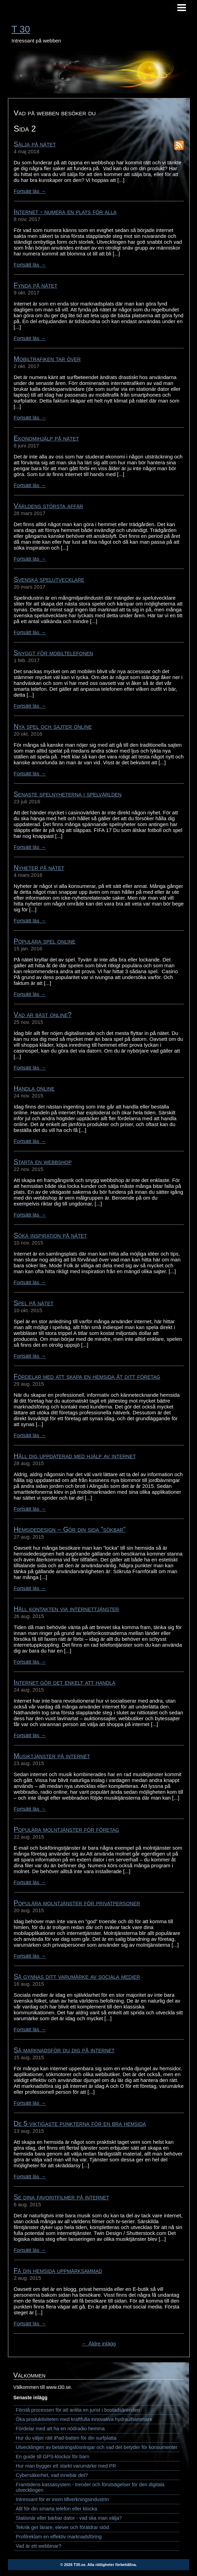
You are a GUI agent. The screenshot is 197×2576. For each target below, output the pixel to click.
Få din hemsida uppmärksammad (58, 2270)
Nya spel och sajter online (53, 726)
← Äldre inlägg (99, 2343)
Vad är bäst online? (43, 1014)
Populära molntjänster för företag (66, 1829)
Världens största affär (48, 506)
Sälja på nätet (35, 144)
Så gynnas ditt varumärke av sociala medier (77, 1976)
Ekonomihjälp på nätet (46, 438)
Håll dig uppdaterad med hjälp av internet (75, 1456)
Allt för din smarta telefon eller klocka (56, 2508)
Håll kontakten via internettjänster (66, 1609)
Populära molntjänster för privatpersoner (77, 1903)
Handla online (34, 1088)
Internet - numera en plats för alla (65, 211)
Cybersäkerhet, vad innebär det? (52, 2475)
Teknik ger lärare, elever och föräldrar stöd (62, 2527)
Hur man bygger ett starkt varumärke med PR (66, 2466)
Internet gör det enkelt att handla (64, 1682)
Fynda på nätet (35, 285)
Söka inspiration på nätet (50, 1235)
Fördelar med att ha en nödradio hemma (60, 2428)
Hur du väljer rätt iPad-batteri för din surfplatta (66, 2438)
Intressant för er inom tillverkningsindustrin (62, 2499)
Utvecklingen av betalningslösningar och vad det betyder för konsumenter (97, 2447)
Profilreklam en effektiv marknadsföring (59, 2536)
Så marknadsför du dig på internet (64, 2050)
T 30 (20, 29)
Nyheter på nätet (39, 867)
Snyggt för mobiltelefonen (53, 653)
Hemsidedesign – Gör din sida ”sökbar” (70, 1529)
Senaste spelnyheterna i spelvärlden (68, 794)
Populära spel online (45, 941)
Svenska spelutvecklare (49, 579)
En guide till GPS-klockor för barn (53, 2456)
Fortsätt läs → (30, 191)
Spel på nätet (34, 1303)
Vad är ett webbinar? (39, 2546)
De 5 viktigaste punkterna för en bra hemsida (80, 2123)
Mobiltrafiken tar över (47, 358)
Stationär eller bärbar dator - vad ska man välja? (69, 2518)
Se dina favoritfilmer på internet (61, 2197)
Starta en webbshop (43, 1161)
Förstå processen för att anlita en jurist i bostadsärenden (78, 2410)
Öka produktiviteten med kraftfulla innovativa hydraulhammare (84, 2419)
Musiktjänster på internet (52, 1756)
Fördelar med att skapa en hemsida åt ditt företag (87, 1376)
